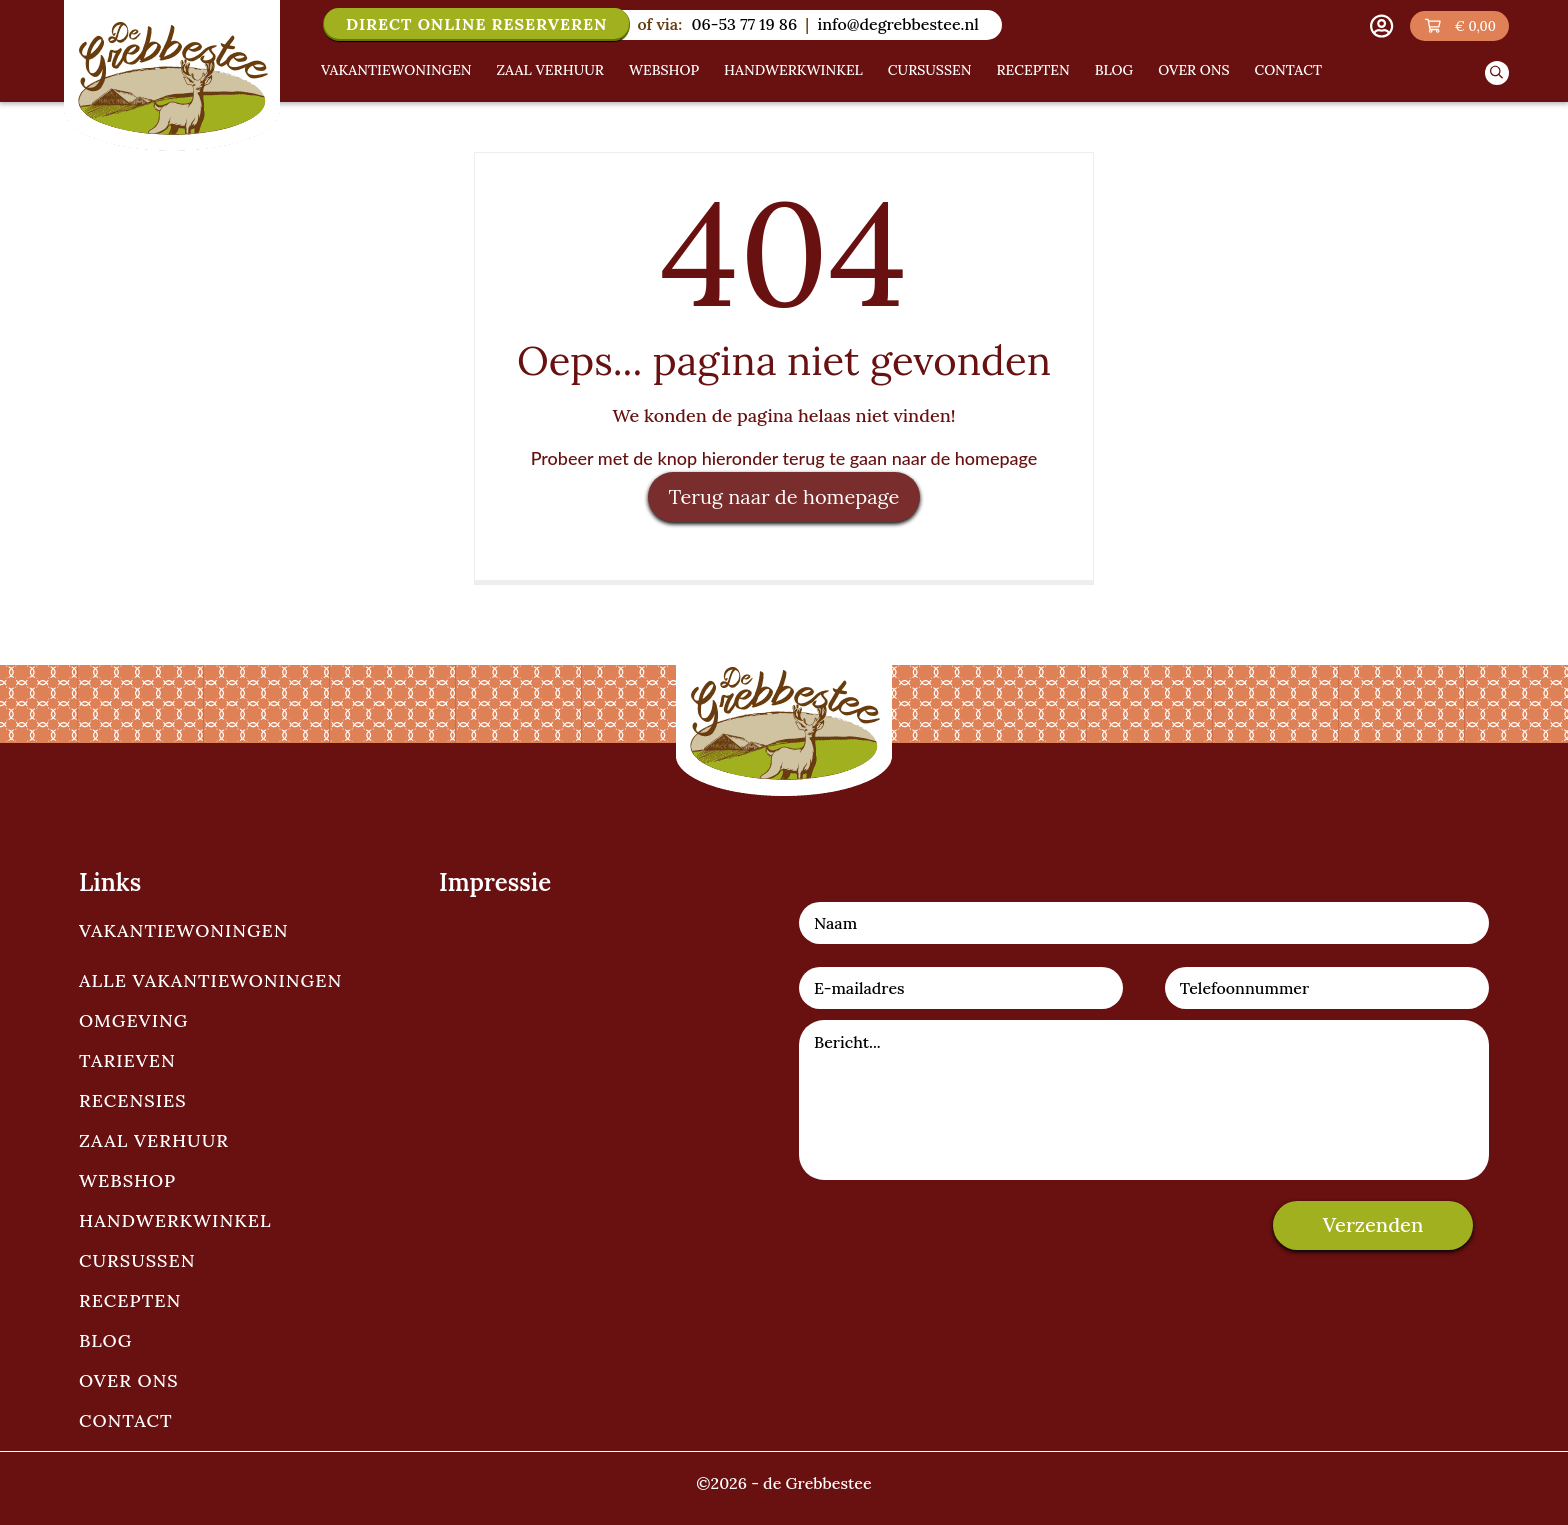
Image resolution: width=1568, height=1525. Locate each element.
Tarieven (127, 1060)
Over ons (1193, 70)
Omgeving (133, 1020)
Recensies (133, 1100)
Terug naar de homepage (784, 496)
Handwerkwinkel (793, 70)
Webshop (664, 70)
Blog (1114, 70)
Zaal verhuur (550, 70)
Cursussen (930, 70)
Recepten (1032, 70)
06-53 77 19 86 (744, 24)
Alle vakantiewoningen (210, 980)
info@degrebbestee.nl (897, 24)
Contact (1288, 70)
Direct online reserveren (476, 24)
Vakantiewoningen (396, 70)
